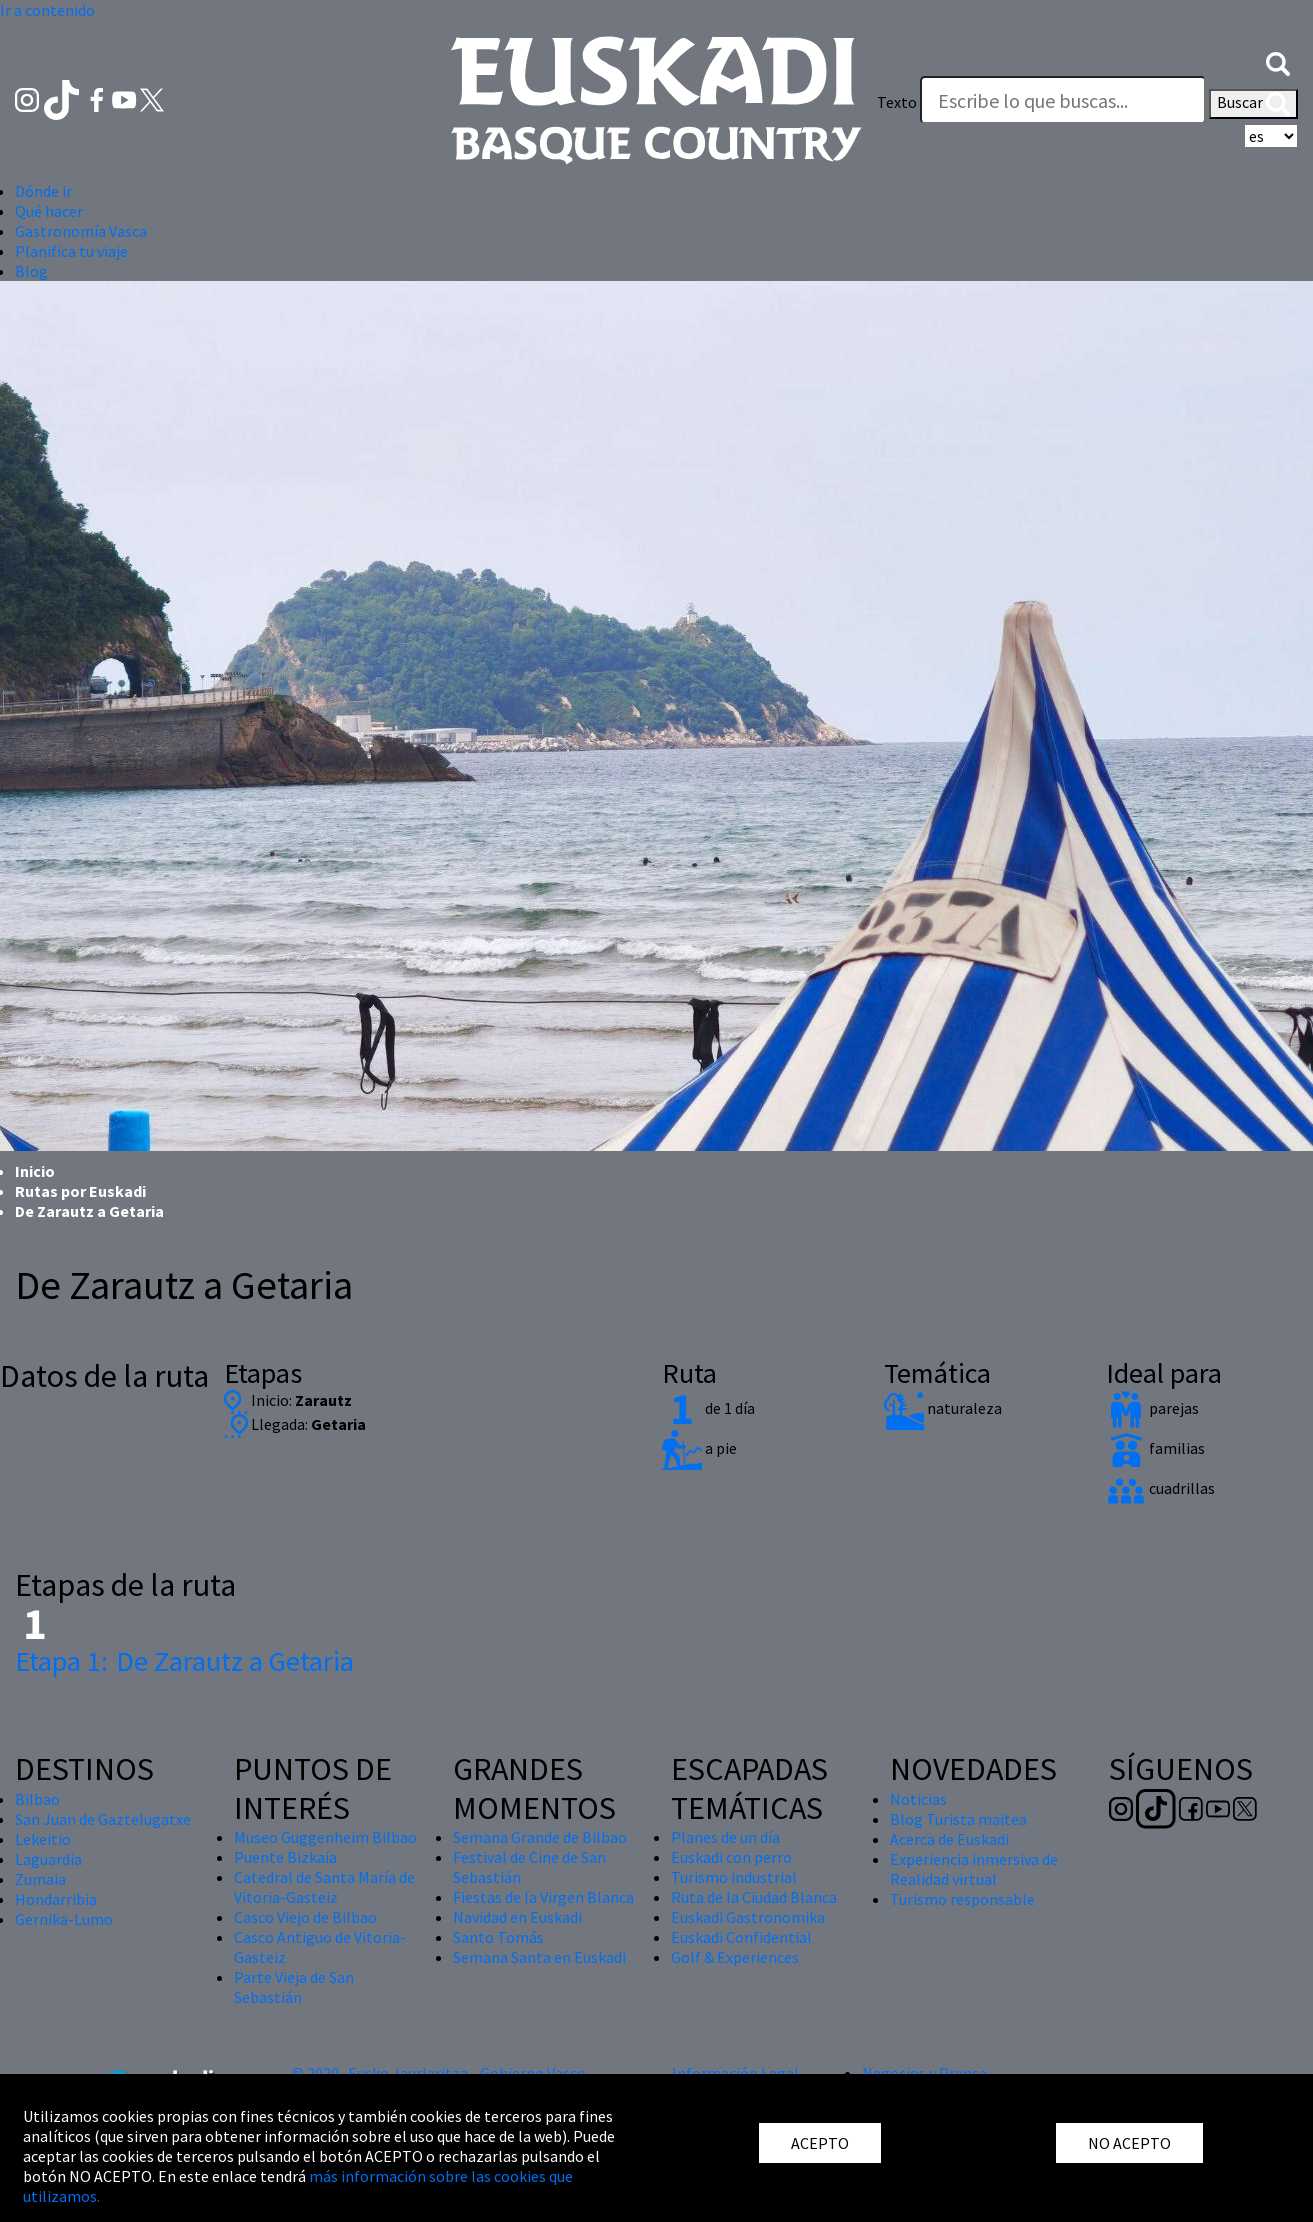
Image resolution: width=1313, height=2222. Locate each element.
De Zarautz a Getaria (184, 1661)
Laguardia (48, 1859)
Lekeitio (43, 1839)
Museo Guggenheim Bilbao (325, 1837)
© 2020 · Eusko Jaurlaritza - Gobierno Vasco (439, 2073)
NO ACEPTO (1129, 2143)
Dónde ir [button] (43, 191)
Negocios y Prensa (924, 2073)
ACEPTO (820, 2143)
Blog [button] (31, 271)
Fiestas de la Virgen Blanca (543, 1897)
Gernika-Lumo (64, 1919)
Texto (897, 102)
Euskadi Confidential (741, 1937)
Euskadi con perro (731, 1857)
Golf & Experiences (735, 1957)
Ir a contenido (47, 10)
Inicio (35, 1171)
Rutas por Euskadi (80, 1191)
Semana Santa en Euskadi (539, 1957)
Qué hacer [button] (49, 211)
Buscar (1253, 104)
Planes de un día (725, 1837)
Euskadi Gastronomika (748, 1917)
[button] (1278, 62)
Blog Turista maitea (958, 1819)
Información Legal (735, 2073)
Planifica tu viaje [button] (71, 251)
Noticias (918, 1799)
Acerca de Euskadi (949, 1839)
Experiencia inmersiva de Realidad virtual (974, 1869)
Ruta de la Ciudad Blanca (754, 1897)
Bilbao (37, 1799)
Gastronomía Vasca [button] (81, 231)
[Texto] (1063, 100)
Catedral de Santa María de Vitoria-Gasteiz (324, 1887)
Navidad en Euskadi (517, 1917)
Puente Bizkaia (285, 1857)
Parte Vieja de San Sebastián (294, 1987)
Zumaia (40, 1879)
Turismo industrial (734, 1877)
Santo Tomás (498, 1937)
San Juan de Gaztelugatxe (103, 1819)
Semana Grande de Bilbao (540, 1837)
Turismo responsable (962, 1899)
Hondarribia (56, 1899)
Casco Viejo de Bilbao (305, 1917)
